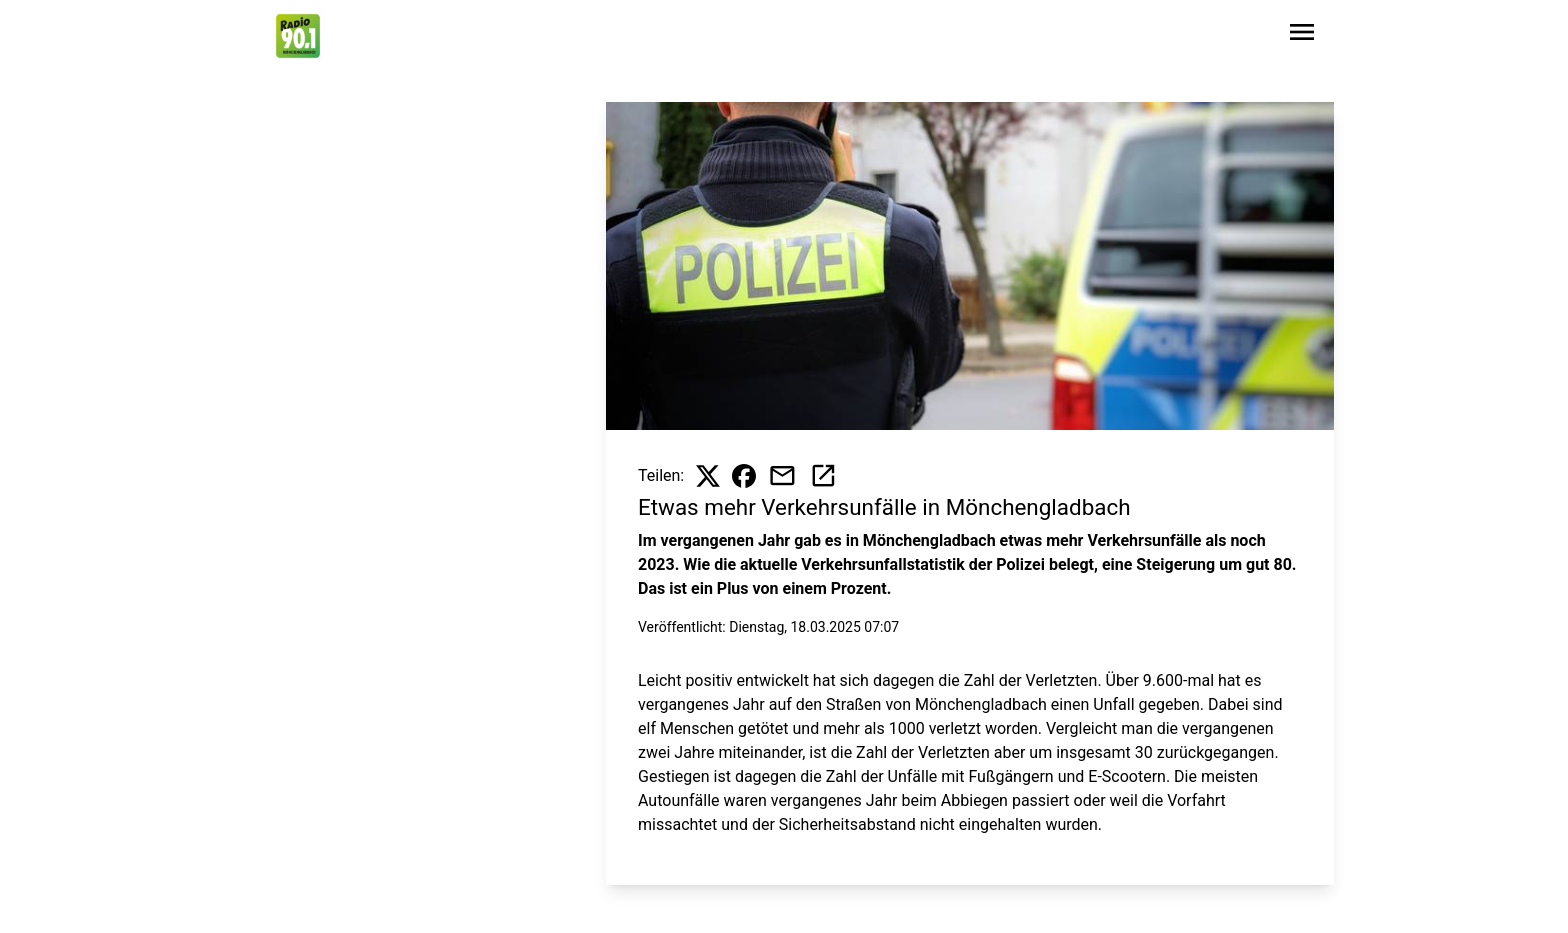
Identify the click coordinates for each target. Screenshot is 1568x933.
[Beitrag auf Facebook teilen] (744, 476)
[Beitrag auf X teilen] (708, 476)
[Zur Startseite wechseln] (298, 36)
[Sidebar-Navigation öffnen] (1302, 35)
